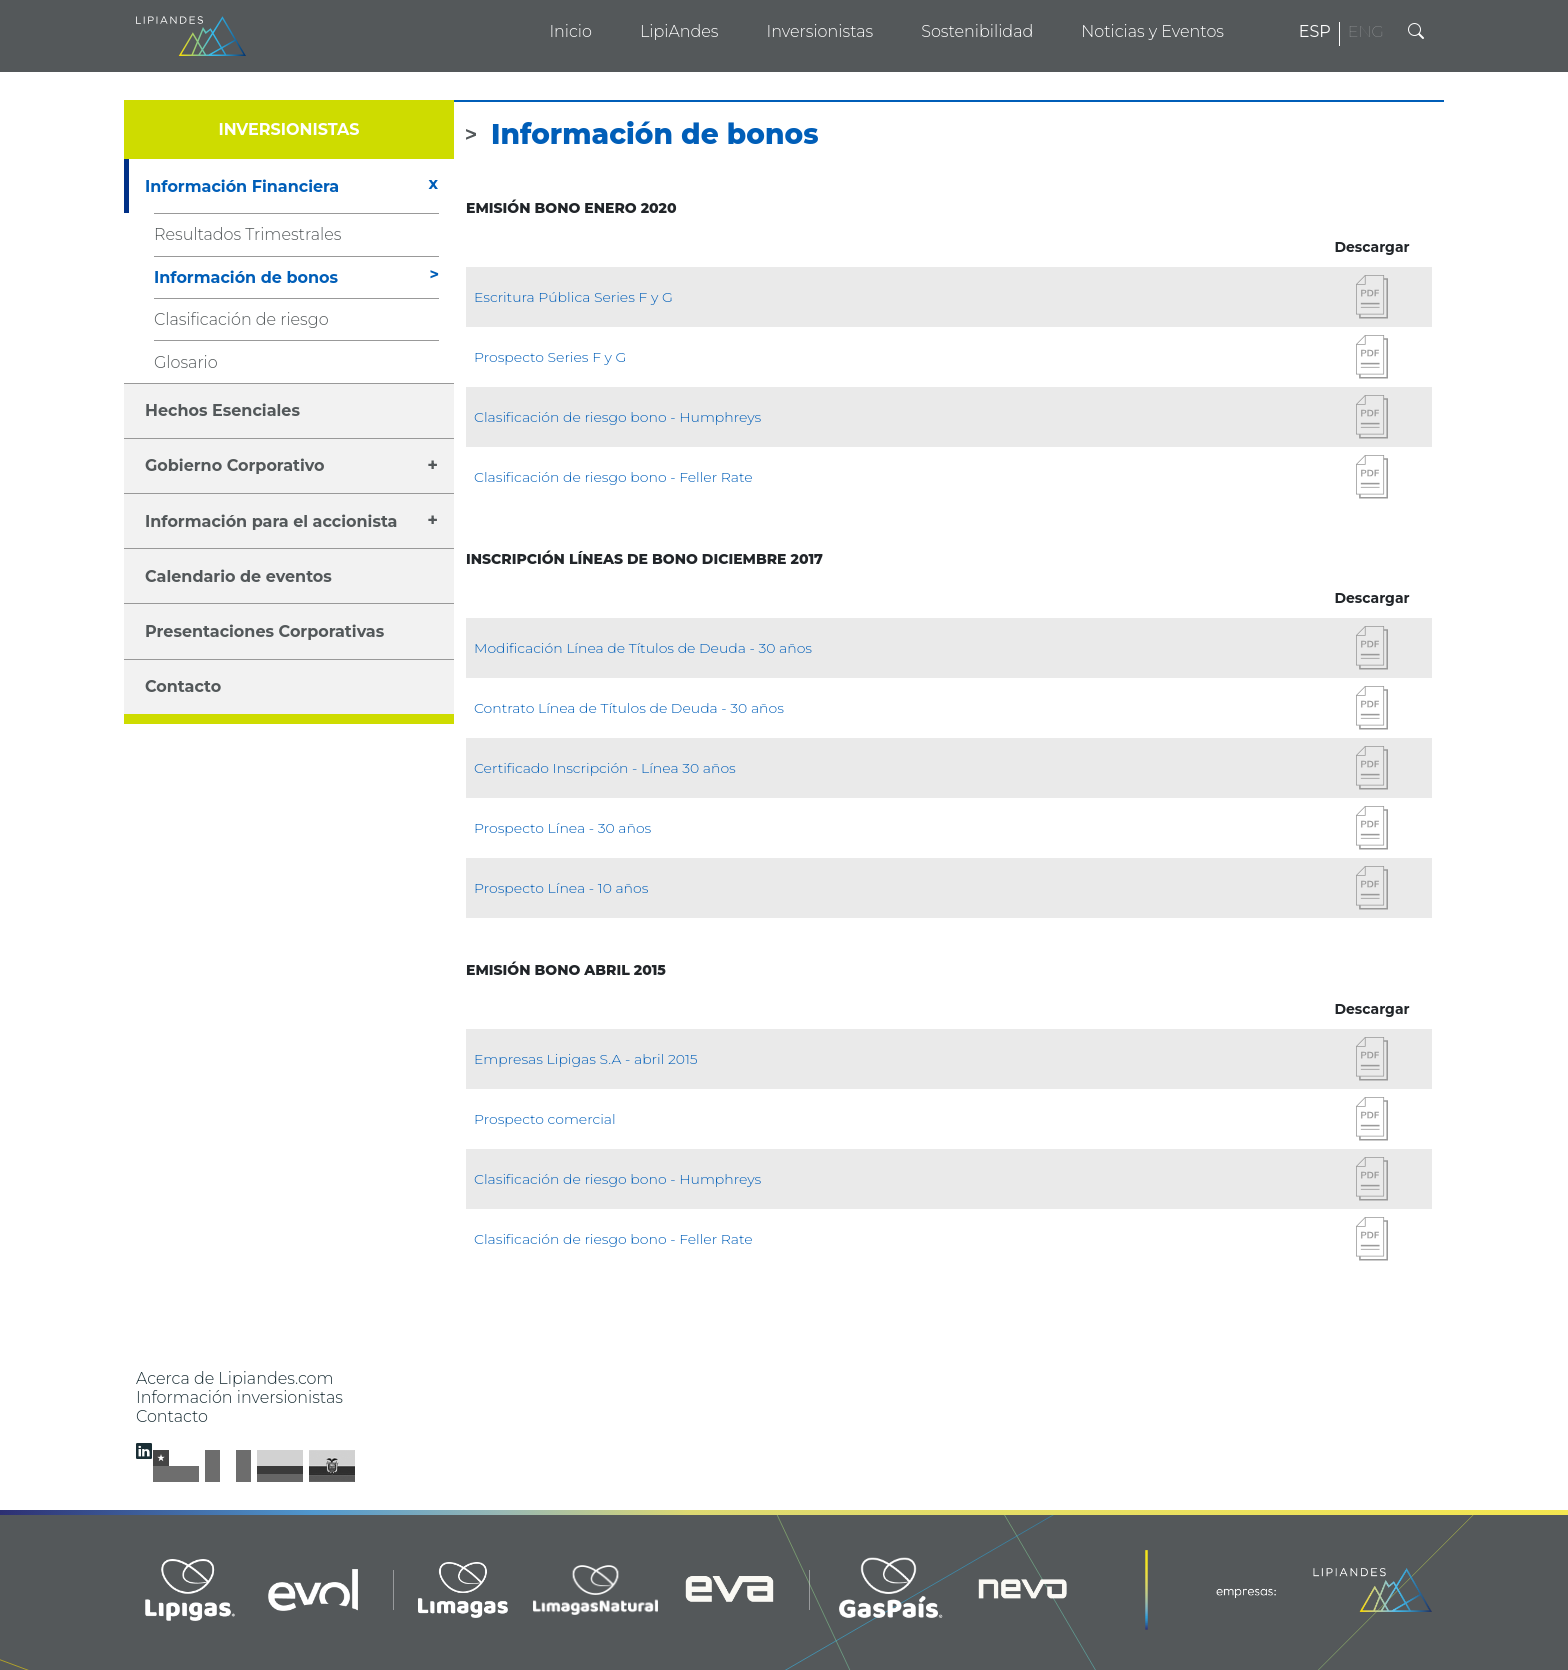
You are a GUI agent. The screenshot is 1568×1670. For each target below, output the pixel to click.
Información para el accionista (271, 521)
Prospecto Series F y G (550, 357)
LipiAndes (679, 31)
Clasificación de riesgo (241, 319)
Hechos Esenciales (222, 410)
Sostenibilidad (977, 31)
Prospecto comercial (545, 1119)
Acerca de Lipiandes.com (235, 1378)
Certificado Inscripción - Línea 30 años (605, 768)
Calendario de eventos (238, 576)
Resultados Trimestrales (247, 234)
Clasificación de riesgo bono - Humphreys (617, 417)
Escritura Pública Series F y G (573, 297)
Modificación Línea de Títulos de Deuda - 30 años (643, 648)
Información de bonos (246, 277)
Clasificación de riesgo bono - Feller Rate (613, 477)
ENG (1366, 31)
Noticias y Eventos (1152, 31)
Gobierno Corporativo (235, 465)
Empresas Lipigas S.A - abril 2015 (586, 1059)
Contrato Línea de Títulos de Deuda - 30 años (629, 708)
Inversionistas (819, 31)
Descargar (1372, 297)
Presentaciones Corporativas (264, 631)
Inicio (570, 31)
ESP (1315, 31)
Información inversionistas (239, 1397)
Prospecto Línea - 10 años (561, 888)
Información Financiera (242, 186)
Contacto (183, 686)
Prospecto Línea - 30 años (562, 828)
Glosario (186, 362)
